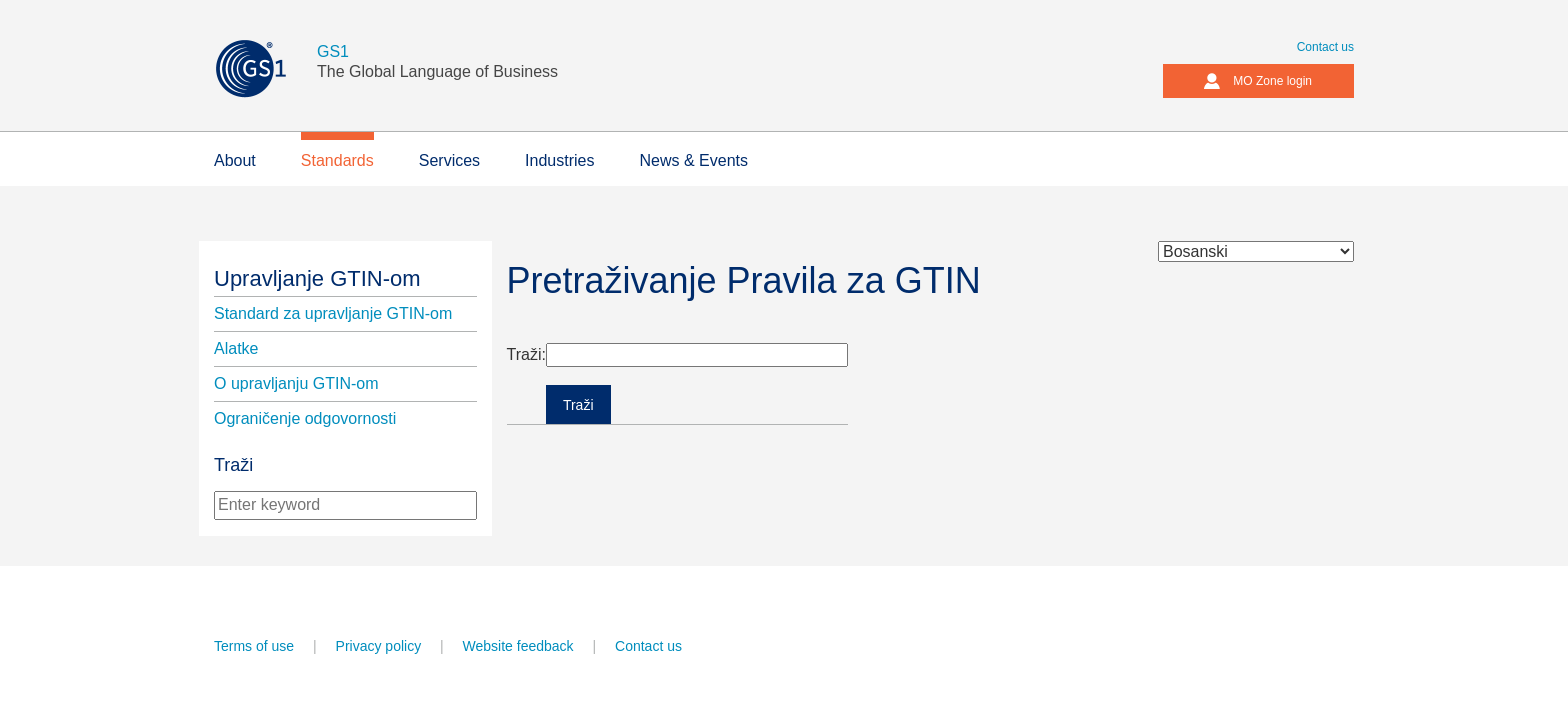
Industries (559, 160)
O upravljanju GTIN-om (296, 383)
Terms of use (254, 646)
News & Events (693, 160)
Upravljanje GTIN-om (317, 278)
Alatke (236, 348)
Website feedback (518, 646)
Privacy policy (379, 646)
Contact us (1325, 47)
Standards (337, 160)
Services (449, 160)
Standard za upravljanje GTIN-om (333, 313)
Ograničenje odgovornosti (305, 418)
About (235, 160)
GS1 (333, 51)
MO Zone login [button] (1257, 81)
